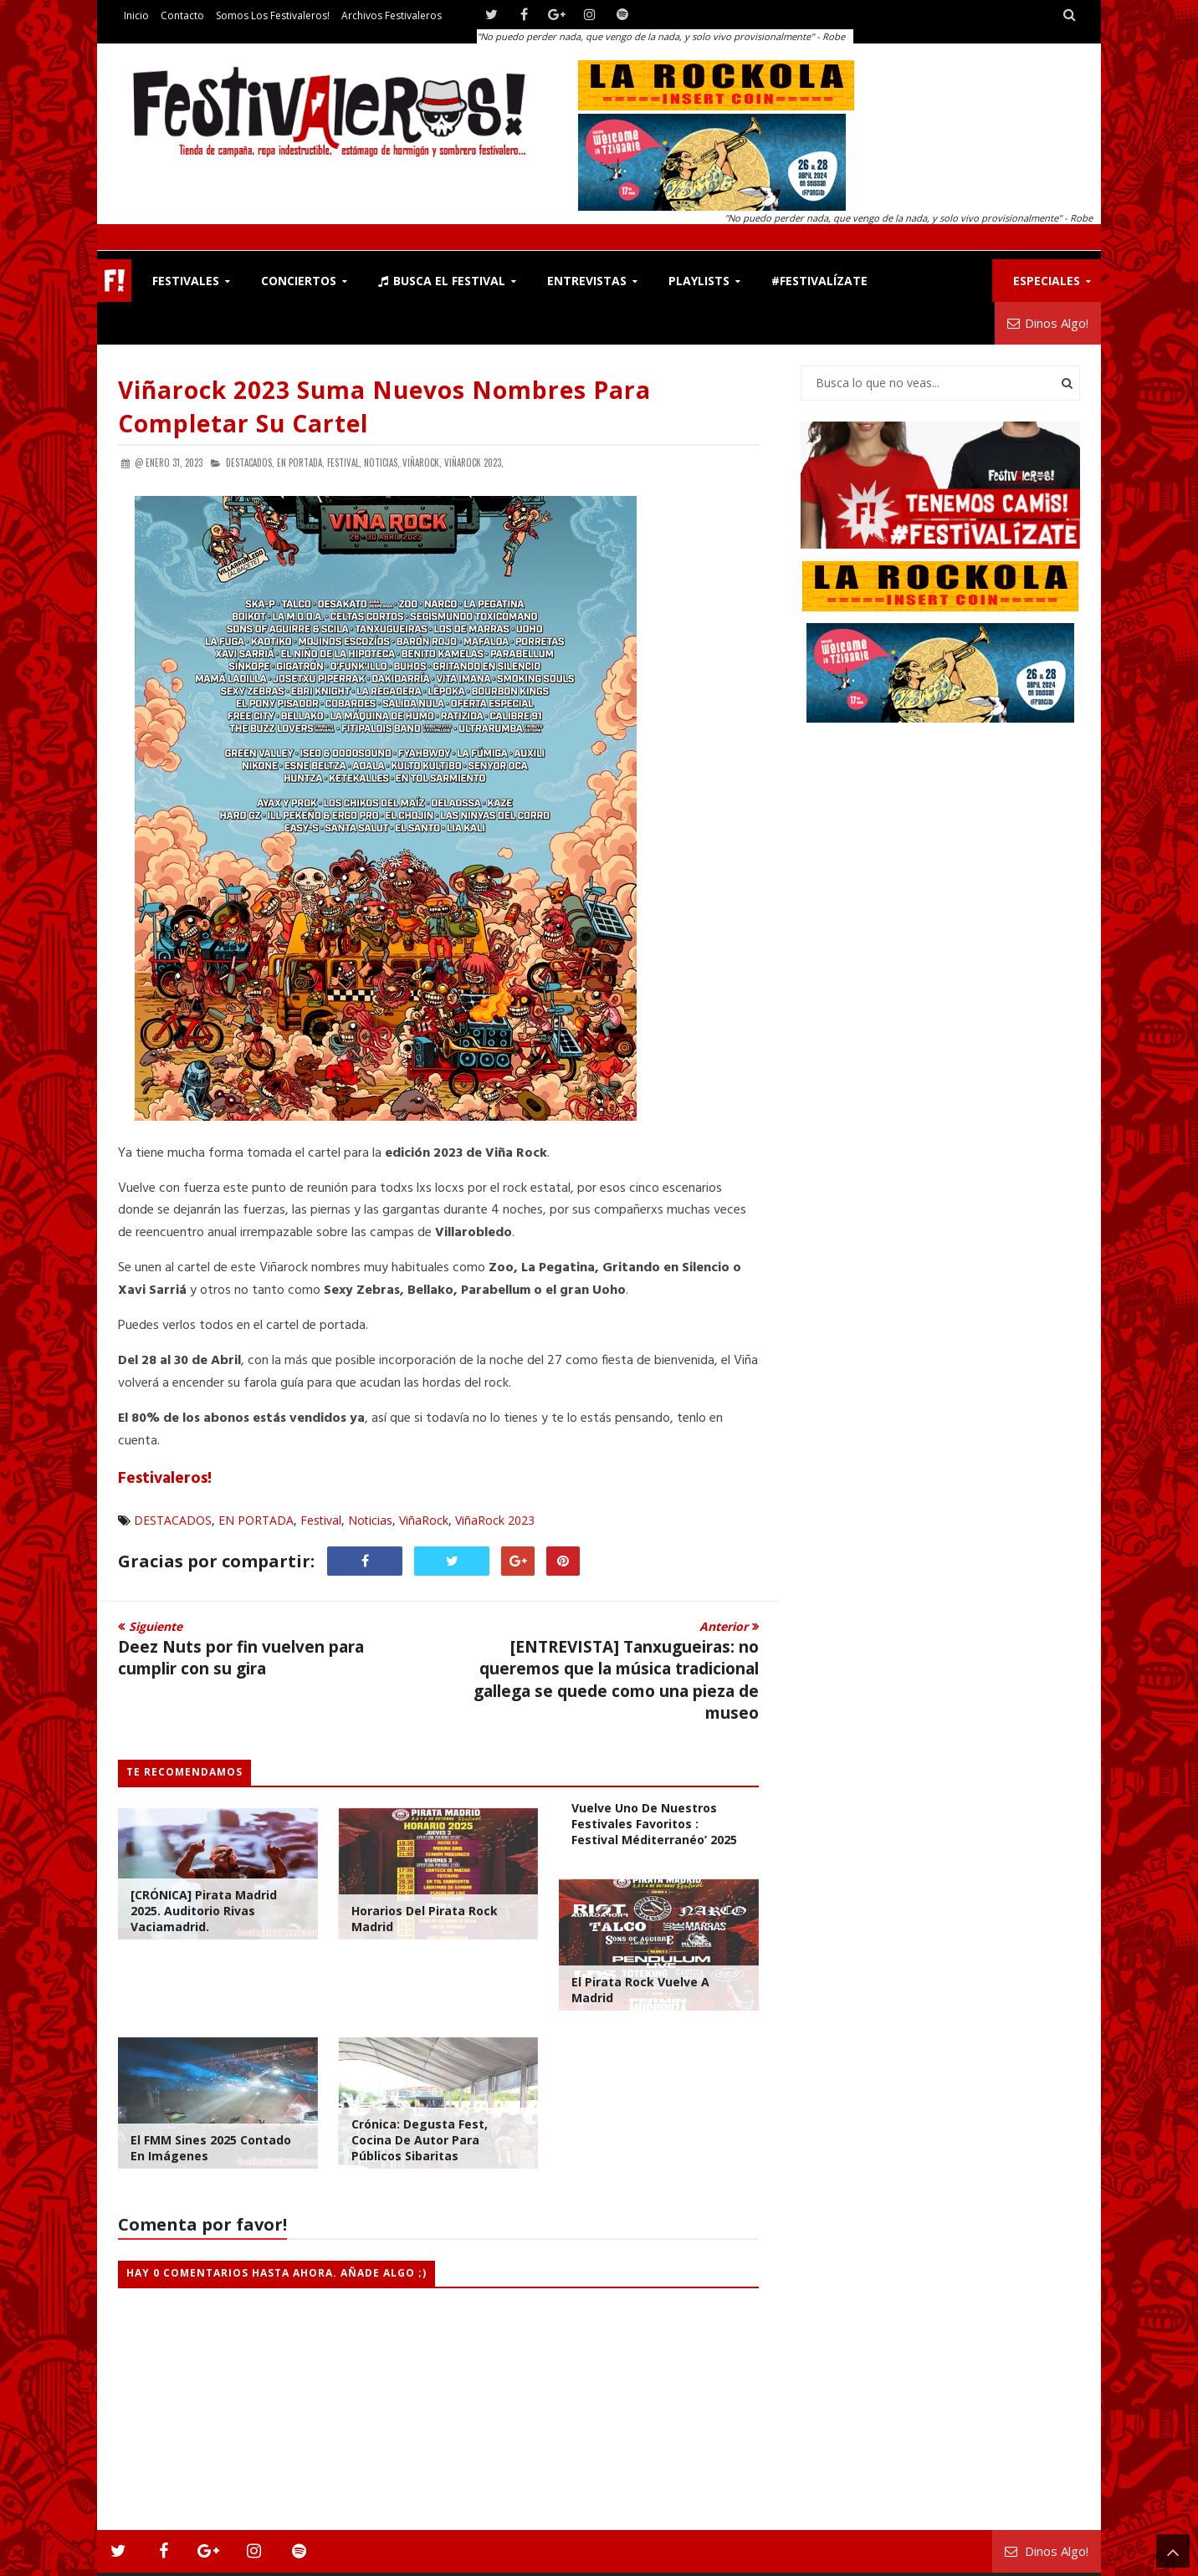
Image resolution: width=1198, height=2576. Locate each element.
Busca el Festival (441, 281)
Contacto (182, 15)
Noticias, (382, 462)
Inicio (136, 15)
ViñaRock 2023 (495, 1520)
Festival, (344, 462)
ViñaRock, (422, 462)
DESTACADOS (173, 1520)
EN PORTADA (256, 1520)
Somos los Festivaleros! (273, 15)
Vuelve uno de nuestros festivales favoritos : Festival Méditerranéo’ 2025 (654, 1824)
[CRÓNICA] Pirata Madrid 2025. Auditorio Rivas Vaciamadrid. (204, 1911)
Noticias (370, 1520)
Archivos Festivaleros (391, 15)
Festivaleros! (165, 1478)
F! (114, 281)
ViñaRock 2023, (474, 462)
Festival (320, 1520)
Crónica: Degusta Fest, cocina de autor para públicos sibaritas (419, 2140)
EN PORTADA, (301, 462)
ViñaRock (423, 1520)
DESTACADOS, (250, 462)
